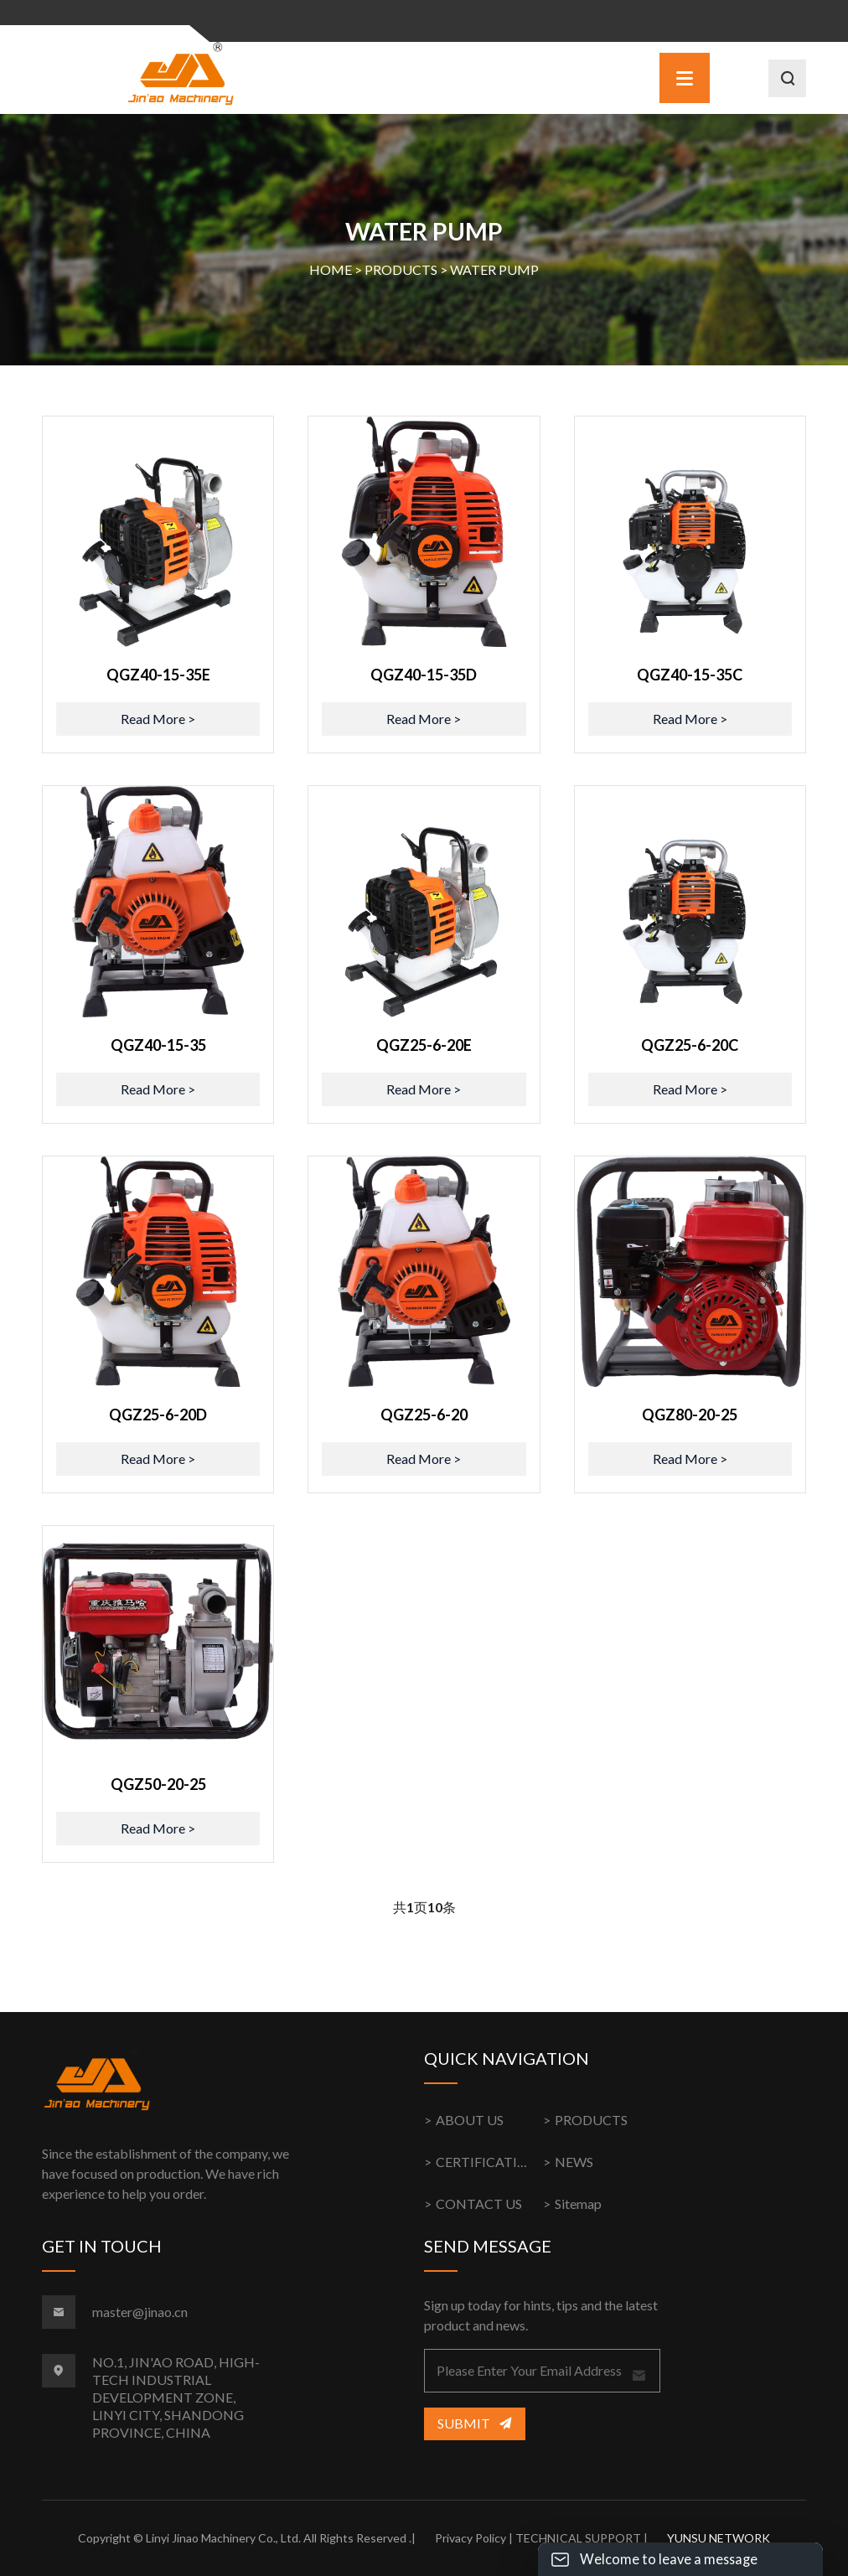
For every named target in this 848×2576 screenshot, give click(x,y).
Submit (474, 2423)
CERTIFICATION (487, 2162)
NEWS (574, 2162)
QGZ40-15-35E (158, 674)
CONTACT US (479, 2203)
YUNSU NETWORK (718, 2538)
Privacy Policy (470, 2538)
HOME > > (424, 269)
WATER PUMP (494, 269)
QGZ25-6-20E (424, 1045)
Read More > (158, 719)
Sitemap (578, 2203)
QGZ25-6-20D (158, 1414)
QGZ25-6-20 (424, 1414)
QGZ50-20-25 (158, 1784)
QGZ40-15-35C (689, 674)
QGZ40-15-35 (158, 1045)
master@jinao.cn (140, 2312)
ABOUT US (470, 2120)
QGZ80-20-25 (689, 1414)
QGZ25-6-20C (689, 1045)
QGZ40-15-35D (423, 674)
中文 (735, 22)
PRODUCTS (401, 269)
